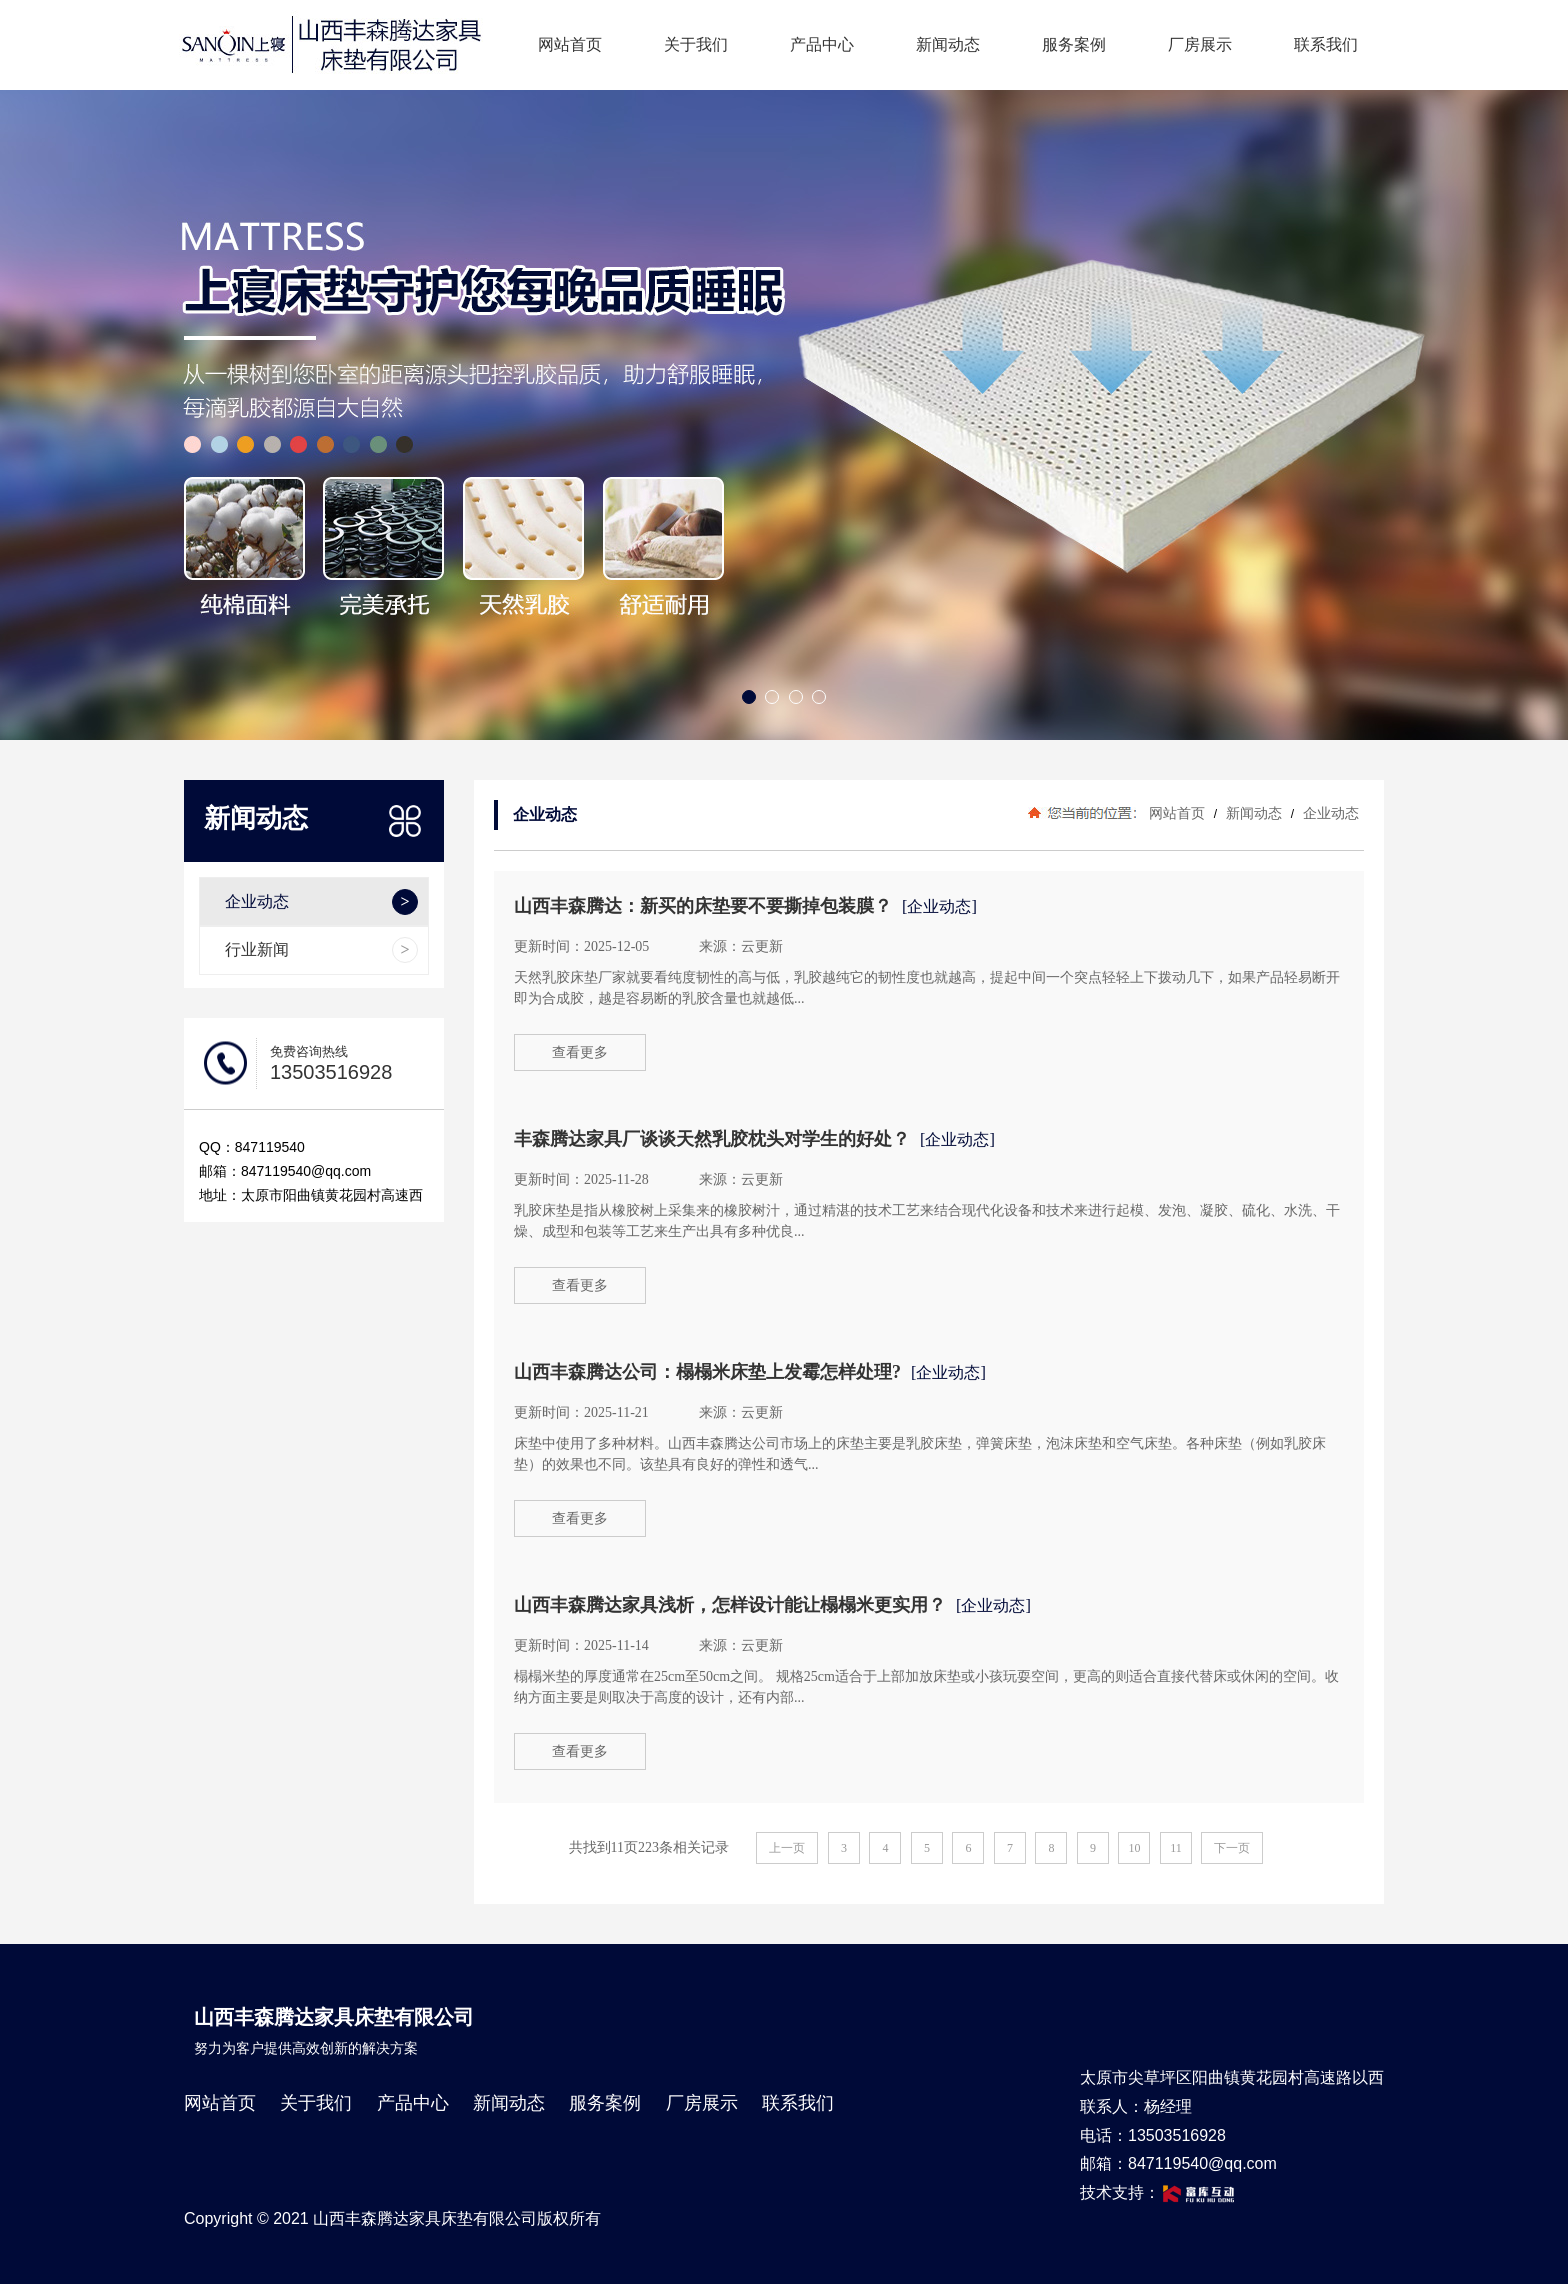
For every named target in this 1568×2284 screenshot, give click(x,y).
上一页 (787, 1848)
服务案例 (1074, 44)
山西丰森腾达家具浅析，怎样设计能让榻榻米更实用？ (730, 1605)
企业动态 (1329, 813)
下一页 (1232, 1848)
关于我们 (696, 44)
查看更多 (580, 1052)
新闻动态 (948, 44)
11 (1176, 1848)
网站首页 (570, 44)
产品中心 (822, 44)
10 (1134, 1848)
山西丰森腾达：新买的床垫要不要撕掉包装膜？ (703, 906)
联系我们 (1326, 44)
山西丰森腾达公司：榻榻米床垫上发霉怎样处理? (707, 1372)
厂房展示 (1200, 44)
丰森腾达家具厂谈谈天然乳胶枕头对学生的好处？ (712, 1139)
